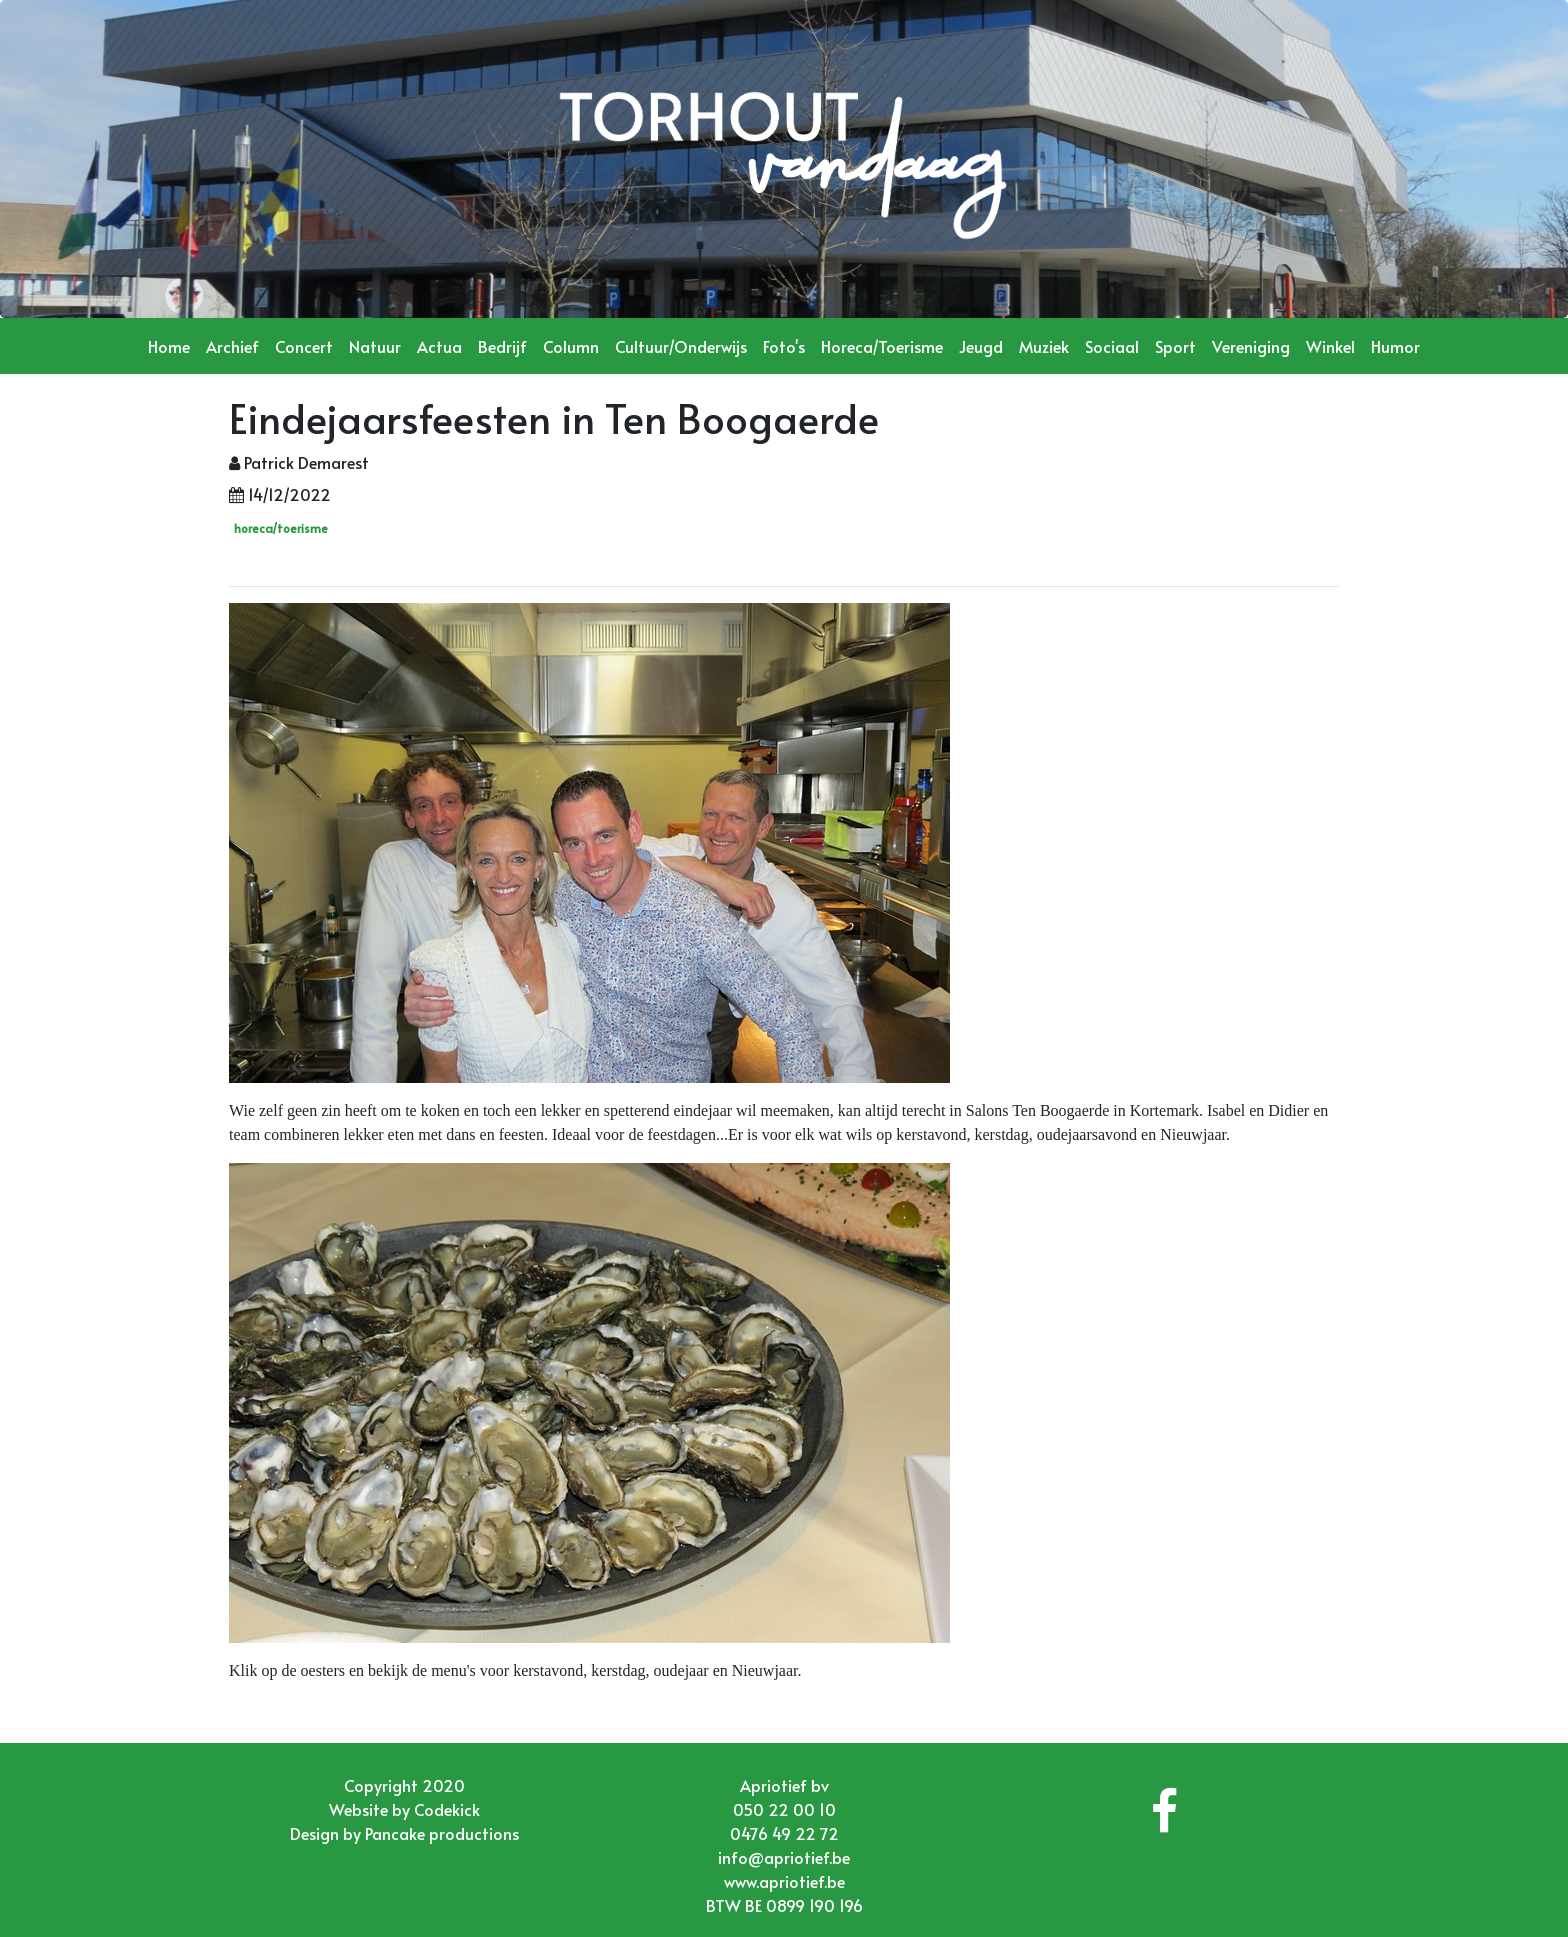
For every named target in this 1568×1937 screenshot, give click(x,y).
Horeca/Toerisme (882, 346)
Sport (1175, 346)
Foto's (784, 346)
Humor (1395, 346)
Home (169, 346)
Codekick (447, 1809)
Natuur (375, 346)
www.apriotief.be (784, 1881)
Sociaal (1112, 346)
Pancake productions (442, 1833)
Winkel (1330, 346)
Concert (304, 346)
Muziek (1044, 346)
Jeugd (981, 346)
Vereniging (1251, 346)
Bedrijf (502, 346)
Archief (232, 346)
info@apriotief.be (784, 1857)
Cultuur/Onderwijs (681, 346)
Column (571, 346)
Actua (439, 346)
